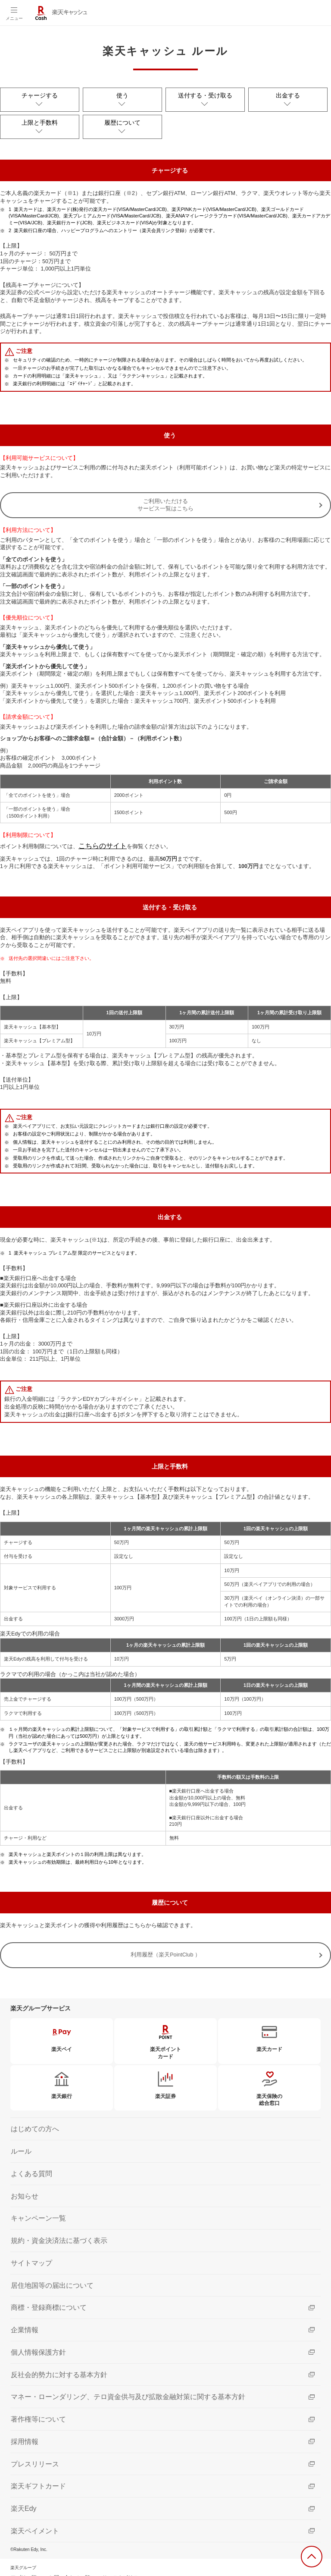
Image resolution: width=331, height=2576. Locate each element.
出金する (287, 93)
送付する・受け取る (205, 93)
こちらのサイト (98, 835)
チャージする (39, 93)
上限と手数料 (39, 115)
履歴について (122, 115)
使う (122, 93)
